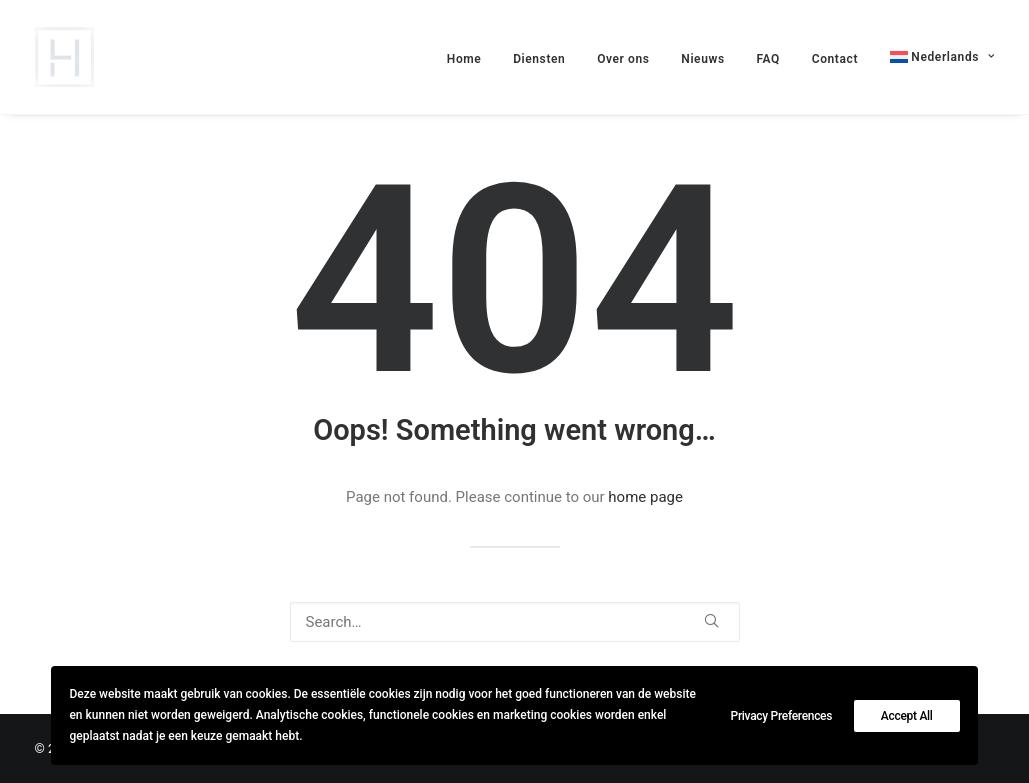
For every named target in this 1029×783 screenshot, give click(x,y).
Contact (835, 59)
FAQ (768, 59)
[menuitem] (935, 57)
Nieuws (702, 59)
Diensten (539, 59)
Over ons (623, 59)
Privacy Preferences (782, 716)
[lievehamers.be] (64, 57)
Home (464, 59)
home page (645, 497)
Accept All (907, 716)
